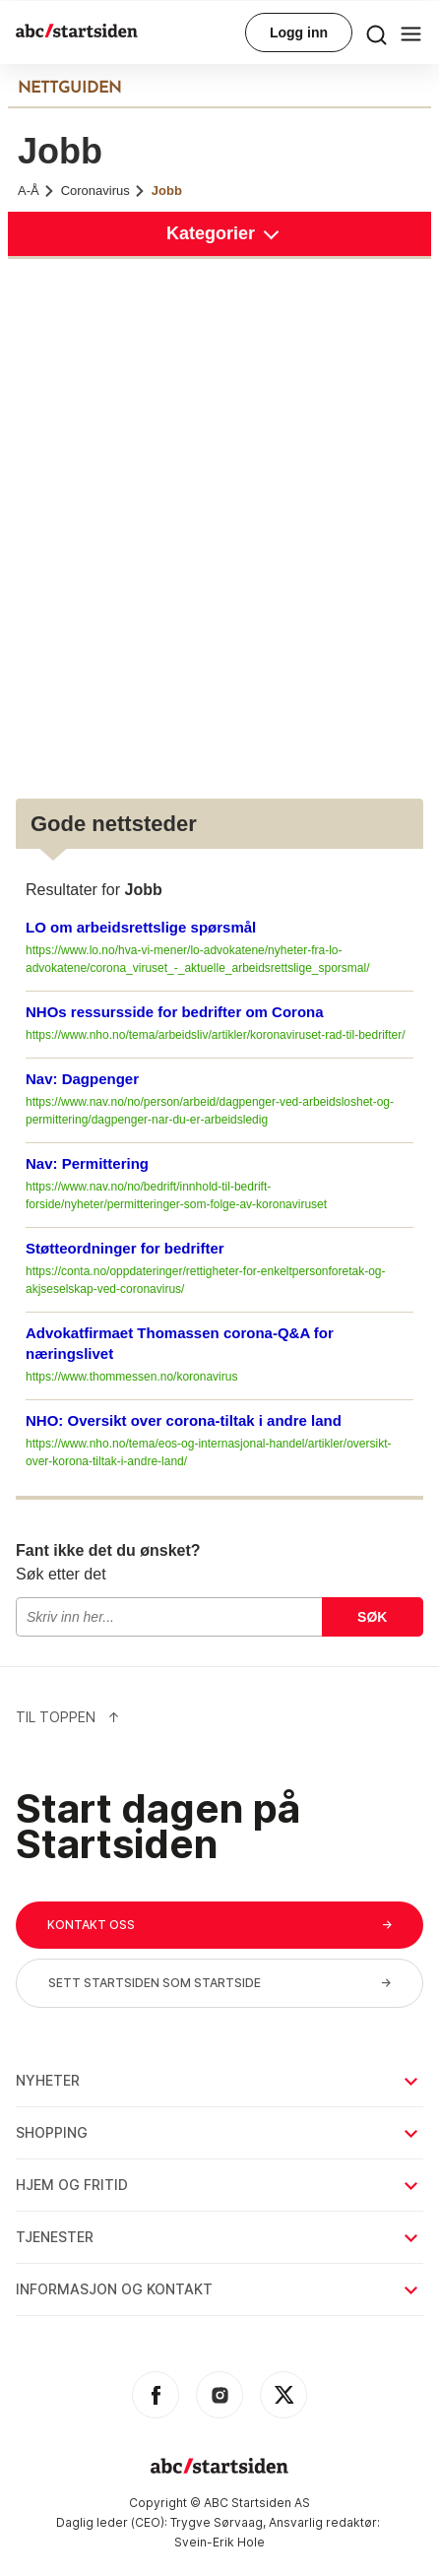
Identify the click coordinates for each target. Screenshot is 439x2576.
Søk (372, 1617)
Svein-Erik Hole (219, 2542)
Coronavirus (103, 190)
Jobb (167, 190)
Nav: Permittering (87, 1163)
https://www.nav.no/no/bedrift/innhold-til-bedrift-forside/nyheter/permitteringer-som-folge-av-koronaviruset (176, 1195)
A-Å (36, 190)
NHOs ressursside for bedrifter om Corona (175, 1011)
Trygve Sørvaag (216, 2522)
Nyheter (218, 2080)
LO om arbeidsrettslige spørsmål (141, 927)
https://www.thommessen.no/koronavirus (131, 1377)
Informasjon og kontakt (218, 2289)
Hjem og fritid (218, 2184)
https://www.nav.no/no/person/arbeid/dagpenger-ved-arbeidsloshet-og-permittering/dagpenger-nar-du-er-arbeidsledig (210, 1111)
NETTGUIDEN (69, 89)
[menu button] (376, 33)
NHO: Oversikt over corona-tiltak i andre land (184, 1420)
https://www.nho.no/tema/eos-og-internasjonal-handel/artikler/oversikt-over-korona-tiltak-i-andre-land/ (209, 1452)
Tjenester (218, 2236)
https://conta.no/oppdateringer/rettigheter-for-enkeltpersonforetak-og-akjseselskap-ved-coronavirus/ (206, 1280)
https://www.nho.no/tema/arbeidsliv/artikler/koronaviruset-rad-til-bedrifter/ (216, 1035)
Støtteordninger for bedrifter (125, 1248)
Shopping (218, 2132)
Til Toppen (68, 1716)
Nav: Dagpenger (82, 1078)
